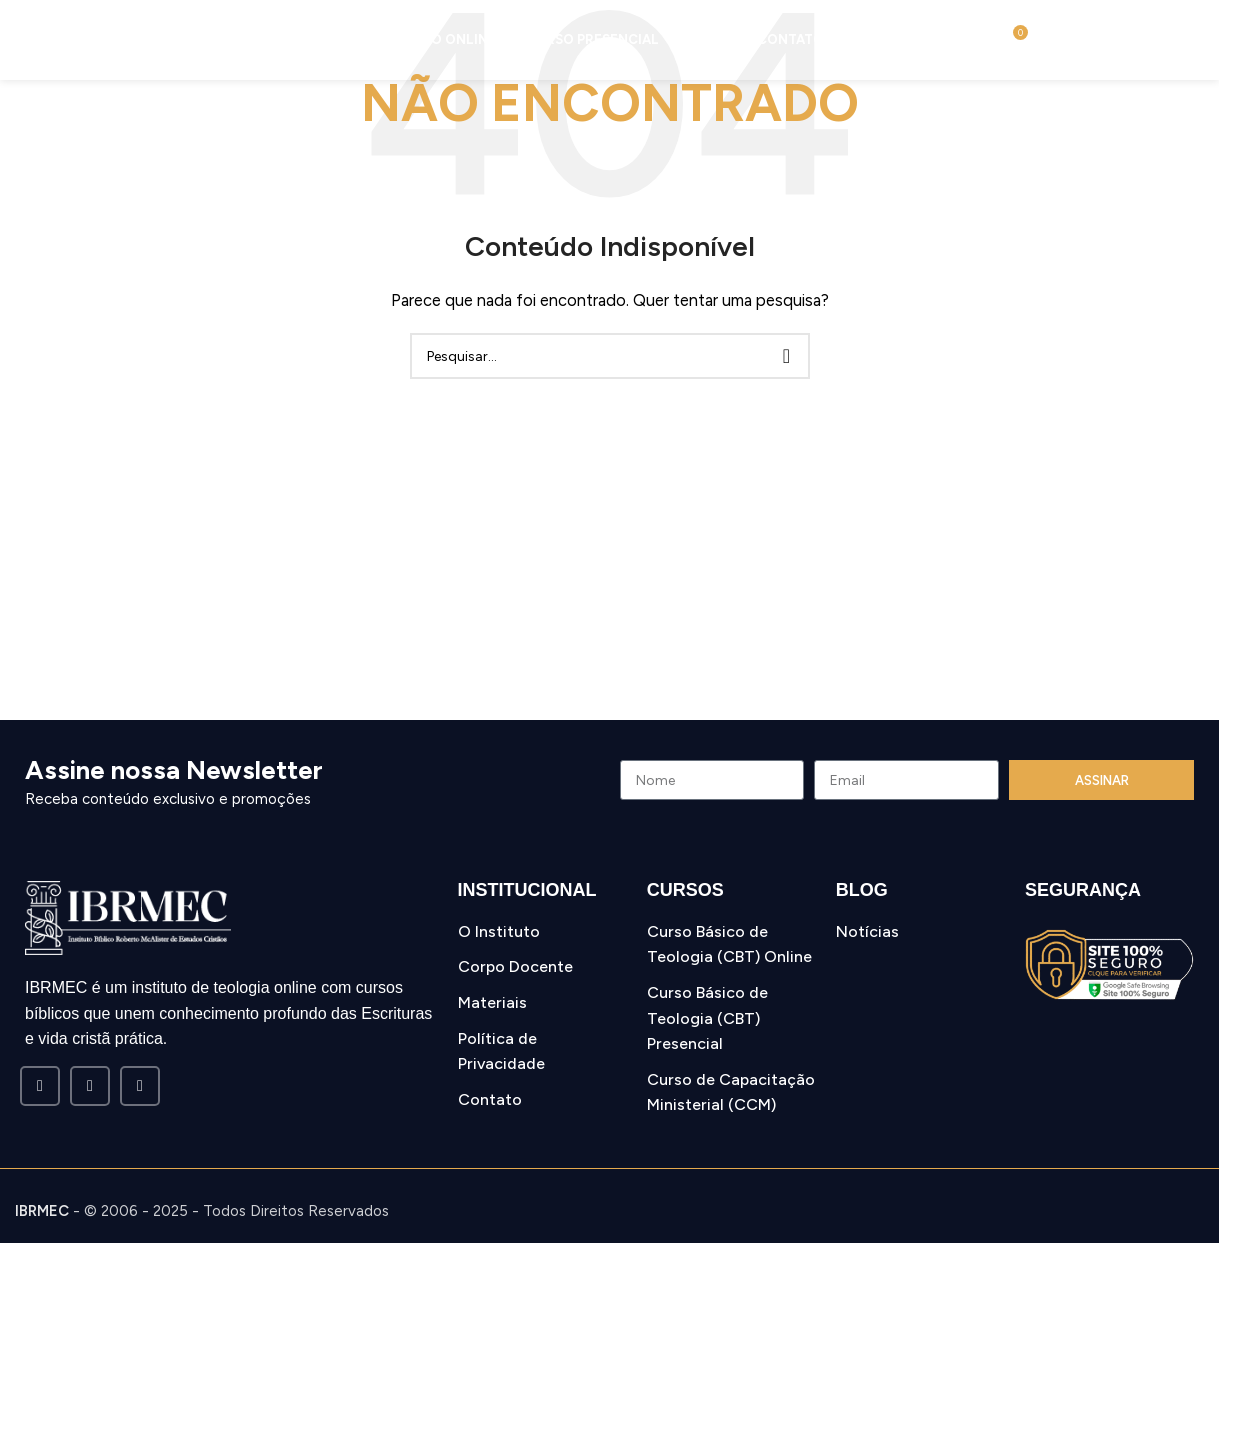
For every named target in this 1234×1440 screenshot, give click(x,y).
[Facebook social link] (40, 1086)
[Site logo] (100, 39)
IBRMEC (42, 1211)
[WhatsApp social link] (140, 1086)
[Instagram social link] (90, 1086)
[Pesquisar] (987, 40)
